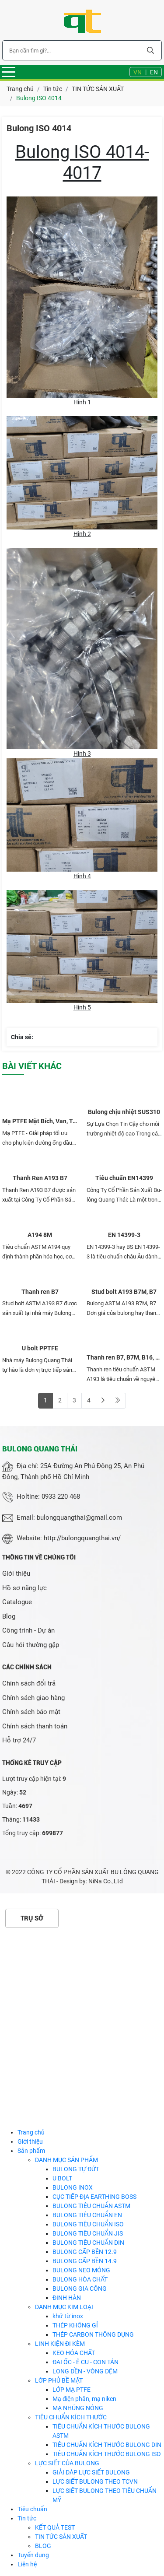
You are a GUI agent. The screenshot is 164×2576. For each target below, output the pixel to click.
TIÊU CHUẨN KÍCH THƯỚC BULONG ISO (106, 2453)
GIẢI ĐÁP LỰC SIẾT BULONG (91, 2472)
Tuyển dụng (33, 2554)
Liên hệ (27, 2564)
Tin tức (26, 2518)
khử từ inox (67, 2316)
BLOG (43, 2545)
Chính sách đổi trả (29, 1683)
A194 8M (40, 1234)
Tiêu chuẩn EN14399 (124, 1177)
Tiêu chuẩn (32, 2509)
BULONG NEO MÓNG (81, 2270)
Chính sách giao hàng (33, 1698)
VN (137, 72)
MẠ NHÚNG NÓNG (77, 2407)
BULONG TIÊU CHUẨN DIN (88, 2242)
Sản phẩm (31, 2150)
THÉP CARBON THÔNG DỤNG (93, 2334)
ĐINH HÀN (66, 2297)
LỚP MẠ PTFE (71, 2389)
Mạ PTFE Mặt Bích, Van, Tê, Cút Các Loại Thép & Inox (40, 1121)
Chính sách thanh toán (34, 1726)
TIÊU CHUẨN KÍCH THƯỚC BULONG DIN (106, 2444)
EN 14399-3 (124, 1234)
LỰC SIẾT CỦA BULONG (67, 2463)
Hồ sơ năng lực (24, 1588)
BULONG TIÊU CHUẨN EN (87, 2215)
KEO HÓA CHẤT (73, 2352)
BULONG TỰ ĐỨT (75, 2169)
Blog (8, 1616)
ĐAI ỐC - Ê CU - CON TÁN (85, 2362)
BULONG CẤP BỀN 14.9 (84, 2260)
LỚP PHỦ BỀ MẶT (59, 2380)
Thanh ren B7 (40, 1291)
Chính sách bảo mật (31, 1712)
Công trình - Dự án (28, 1630)
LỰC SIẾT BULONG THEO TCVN (95, 2481)
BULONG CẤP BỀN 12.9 (84, 2251)
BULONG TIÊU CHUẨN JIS (87, 2233)
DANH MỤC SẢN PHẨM (66, 2159)
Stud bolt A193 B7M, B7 (124, 1291)
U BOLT (62, 2178)
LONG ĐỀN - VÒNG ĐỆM (85, 2371)
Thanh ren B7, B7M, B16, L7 (124, 1357)
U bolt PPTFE (40, 1348)
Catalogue (17, 1602)
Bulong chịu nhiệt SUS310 (124, 1111)
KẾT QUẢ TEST (55, 2527)
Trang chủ (31, 2132)
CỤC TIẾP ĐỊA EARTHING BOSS (94, 2196)
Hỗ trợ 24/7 (19, 1740)
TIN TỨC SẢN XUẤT (61, 2536)
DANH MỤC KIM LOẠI (64, 2306)
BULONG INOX (72, 2187)
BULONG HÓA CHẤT (80, 2279)
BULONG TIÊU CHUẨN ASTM (91, 2205)
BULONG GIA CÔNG (79, 2288)
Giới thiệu (16, 1573)
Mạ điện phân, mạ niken (84, 2398)
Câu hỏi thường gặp (30, 1645)
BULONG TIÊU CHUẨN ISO (88, 2224)
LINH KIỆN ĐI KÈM (60, 2343)
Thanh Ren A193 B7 (40, 1177)
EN (154, 72)
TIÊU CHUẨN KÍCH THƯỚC (71, 2417)
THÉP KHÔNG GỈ (75, 2325)
